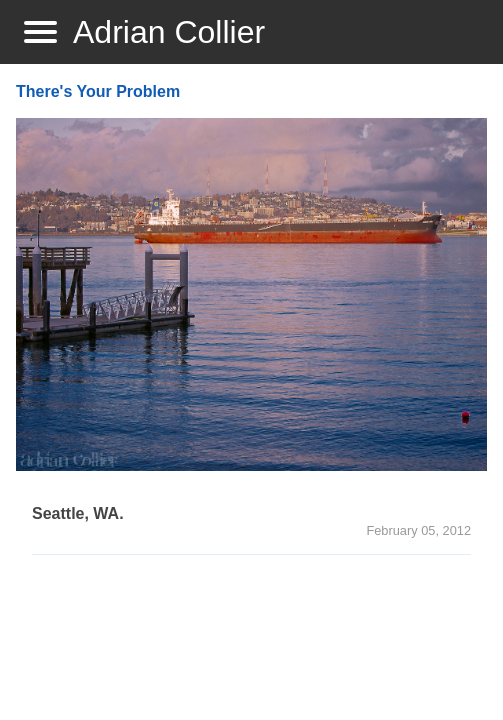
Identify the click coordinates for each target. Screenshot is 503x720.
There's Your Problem (98, 91)
